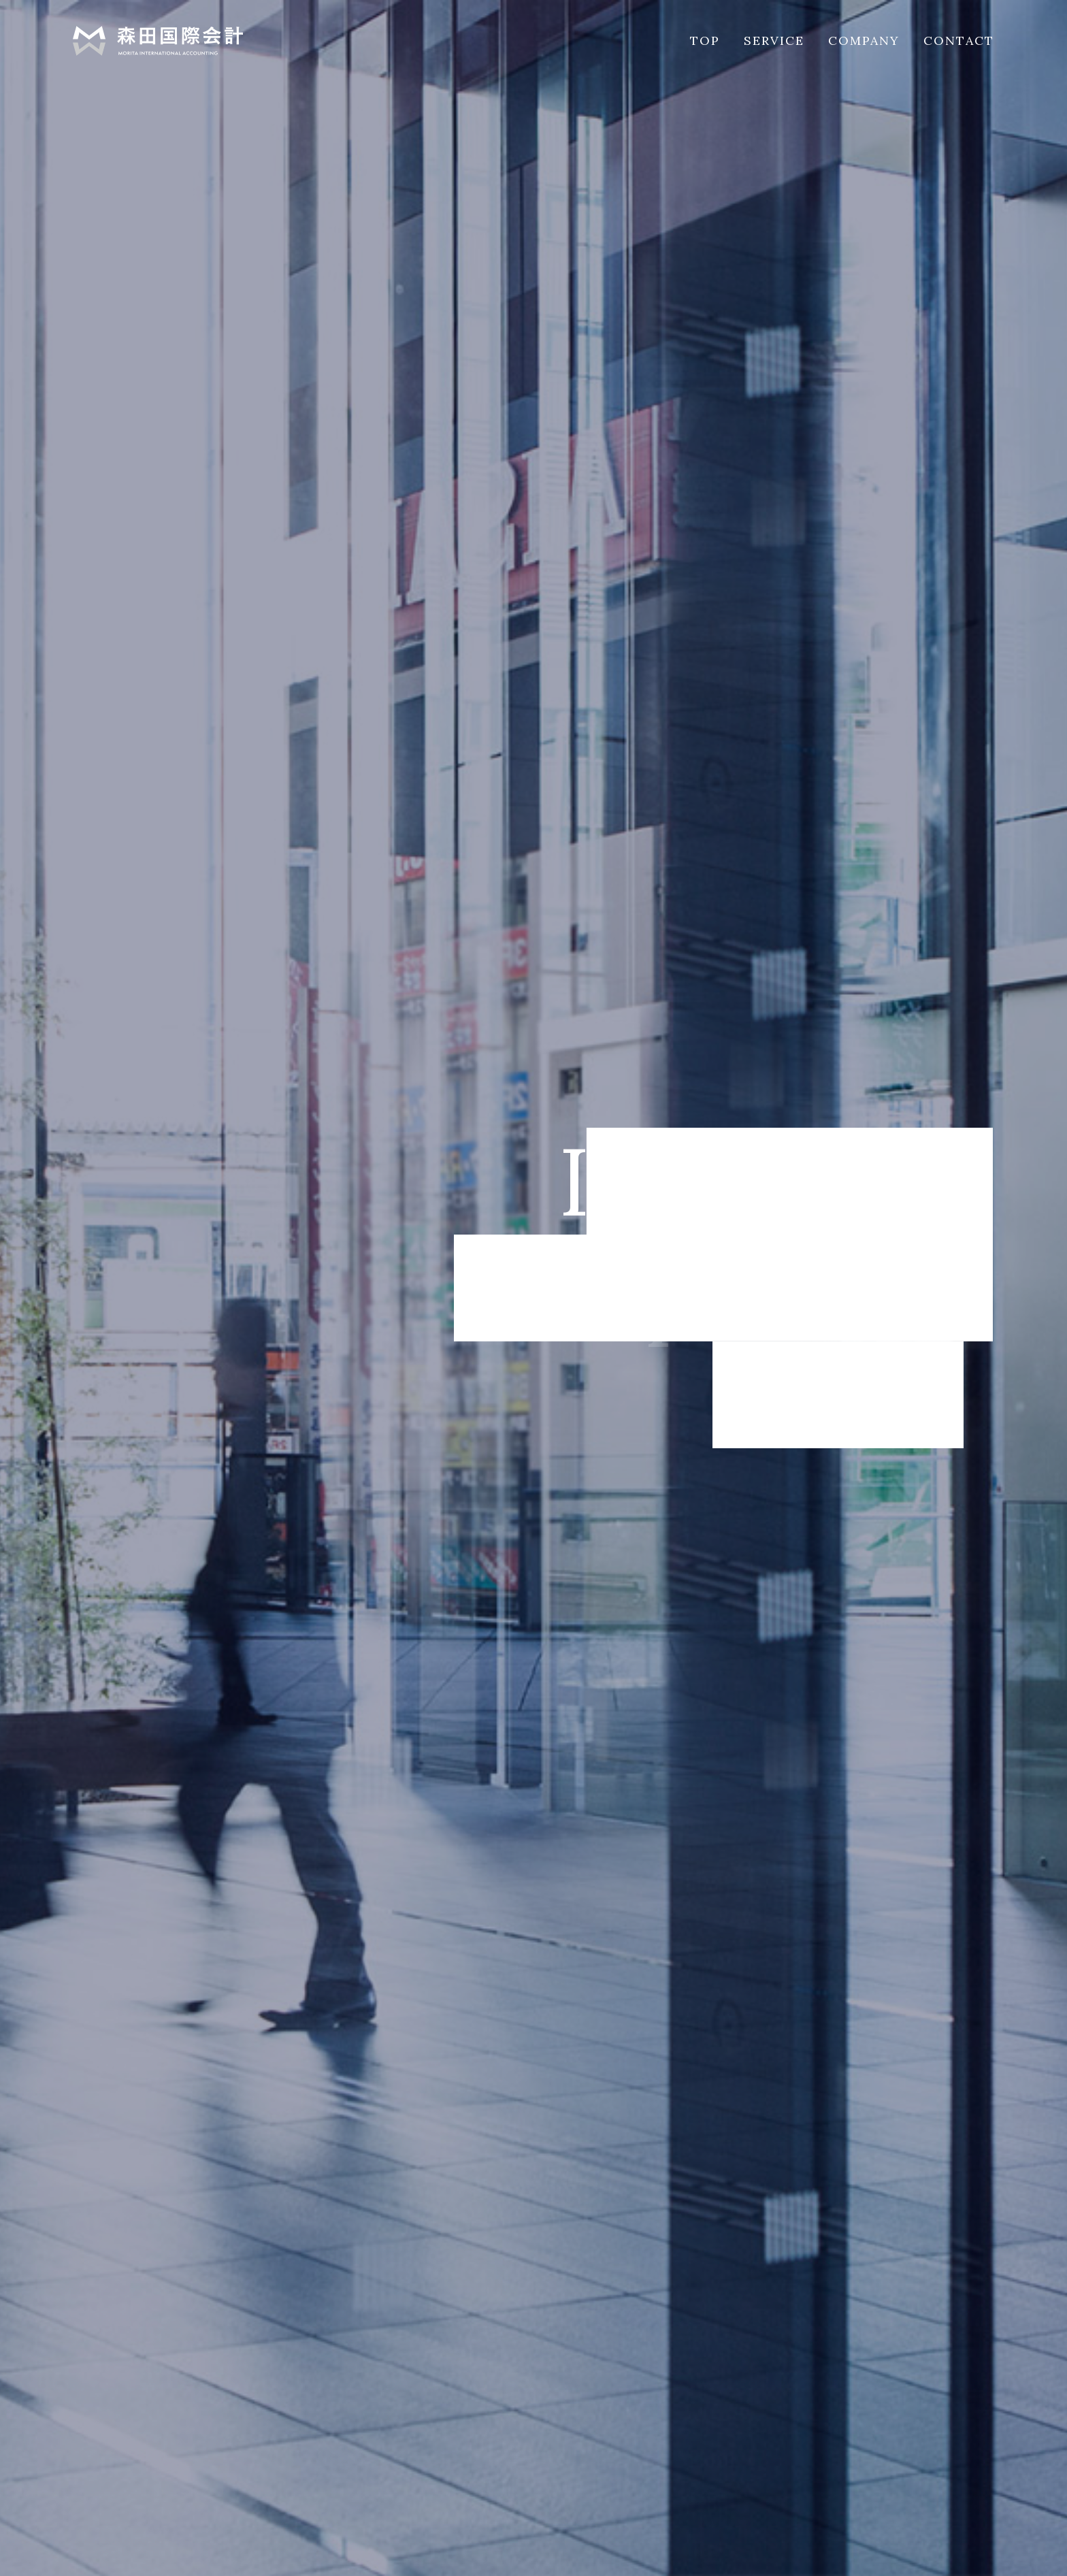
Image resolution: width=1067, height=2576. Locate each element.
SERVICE (774, 40)
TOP (705, 40)
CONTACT (958, 40)
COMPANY (864, 40)
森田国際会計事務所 (158, 41)
